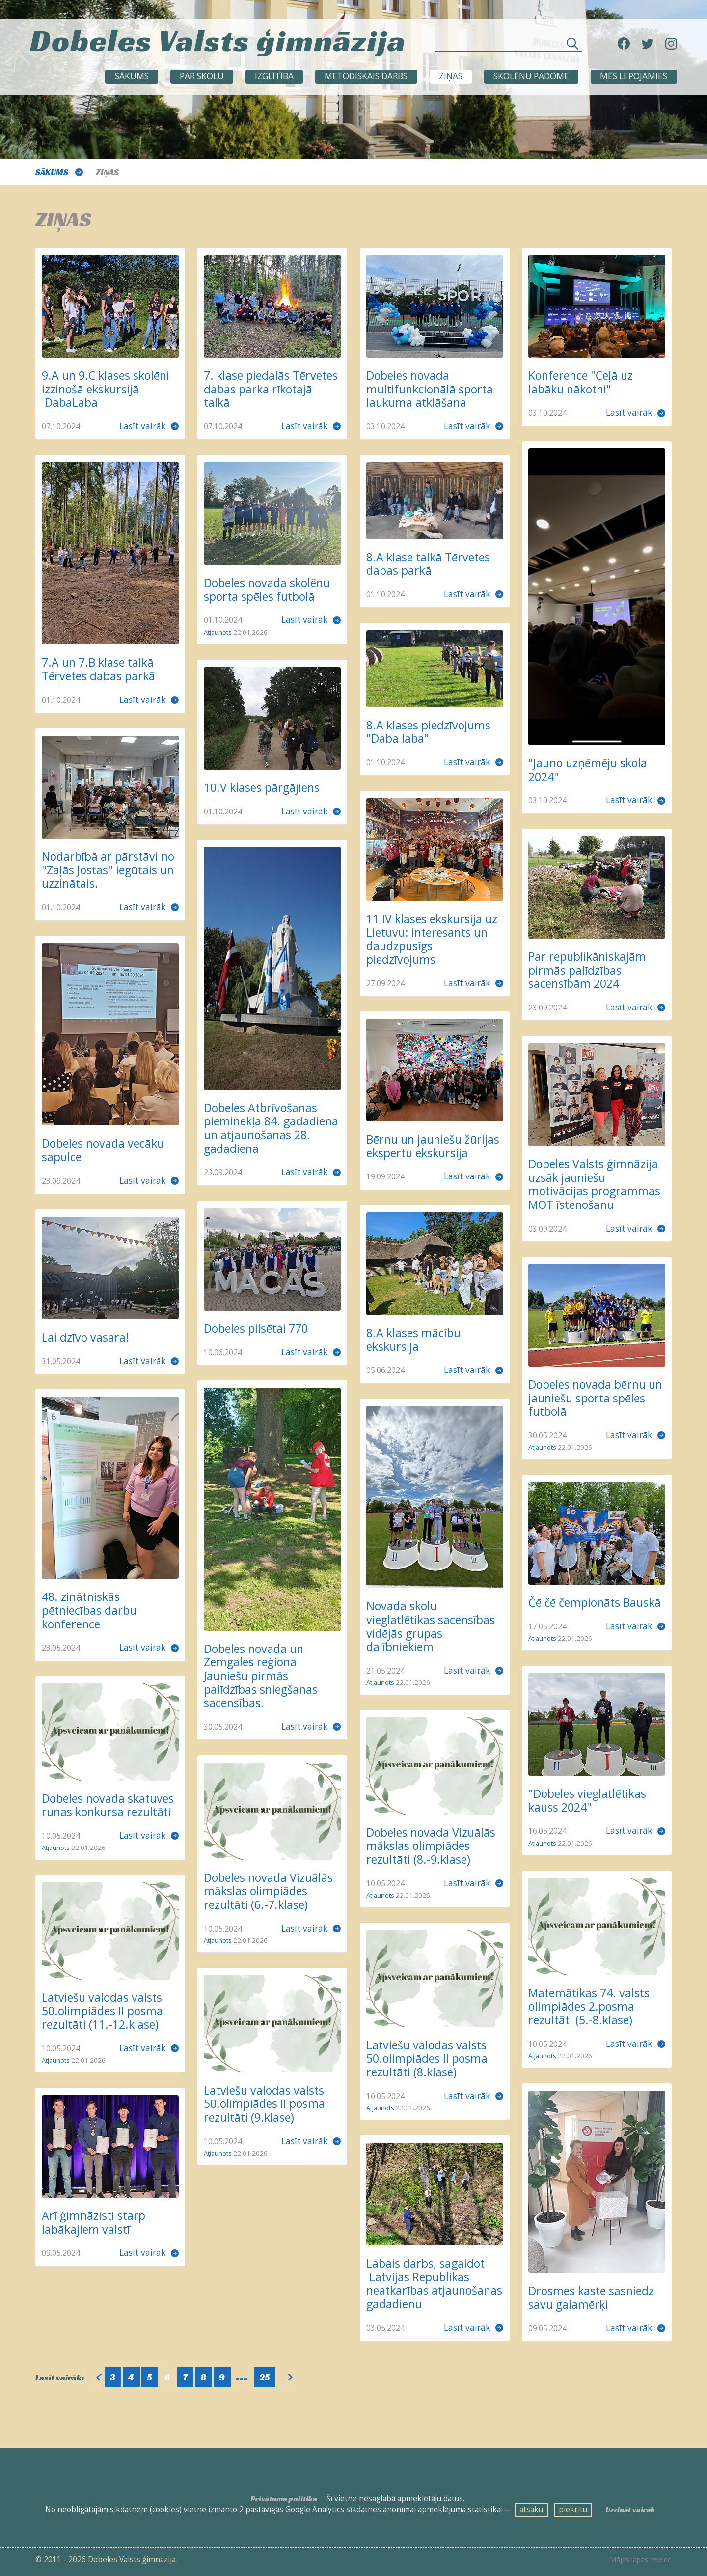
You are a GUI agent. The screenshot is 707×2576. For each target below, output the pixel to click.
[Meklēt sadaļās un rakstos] (508, 46)
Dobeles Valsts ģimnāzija (218, 40)
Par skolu (202, 76)
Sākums (132, 76)
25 (264, 2377)
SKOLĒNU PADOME (531, 76)
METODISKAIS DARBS (366, 76)
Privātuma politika (283, 2498)
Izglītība (274, 76)
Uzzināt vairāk (630, 2509)
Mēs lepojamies (633, 76)
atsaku (531, 2509)
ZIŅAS (450, 76)
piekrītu (573, 2509)
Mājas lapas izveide (641, 2559)
